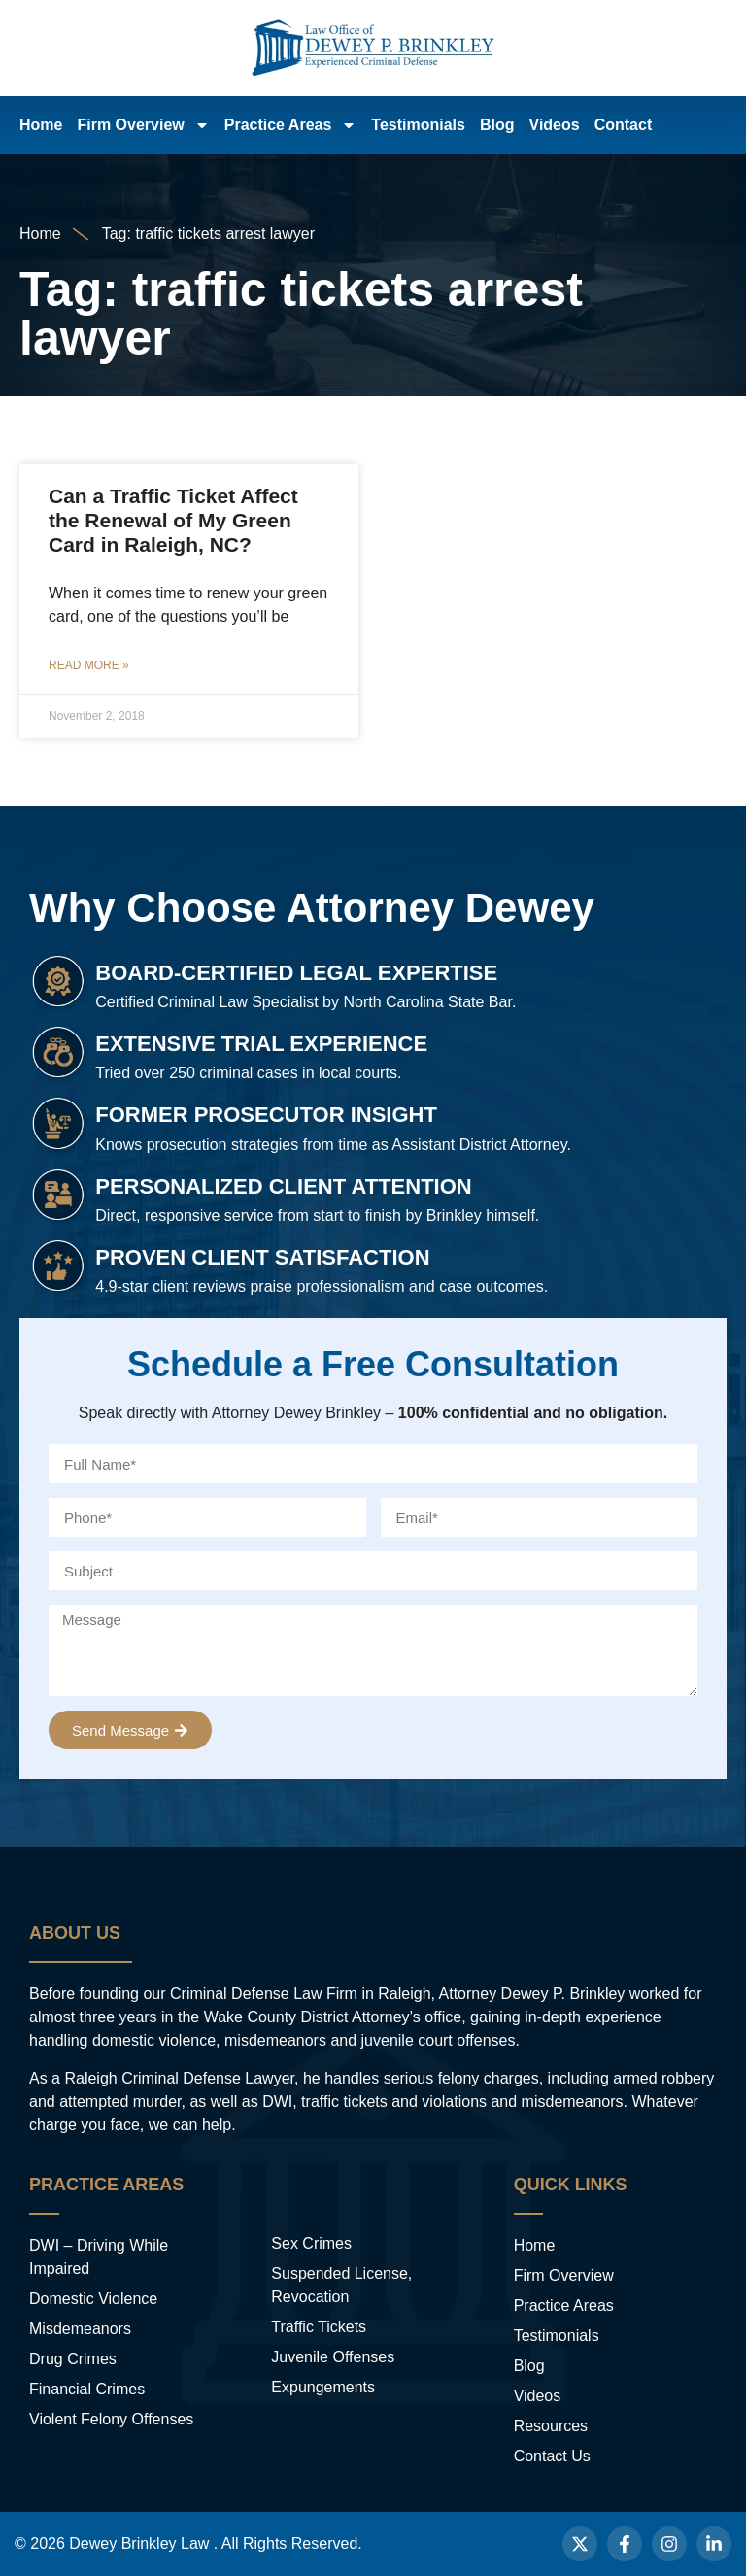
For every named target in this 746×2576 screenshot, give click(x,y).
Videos (554, 125)
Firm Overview (143, 125)
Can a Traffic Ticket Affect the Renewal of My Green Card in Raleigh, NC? (173, 520)
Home (40, 125)
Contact (623, 125)
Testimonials (418, 125)
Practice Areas (290, 125)
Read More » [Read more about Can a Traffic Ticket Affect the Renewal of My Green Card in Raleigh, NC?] (89, 665)
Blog (497, 125)
